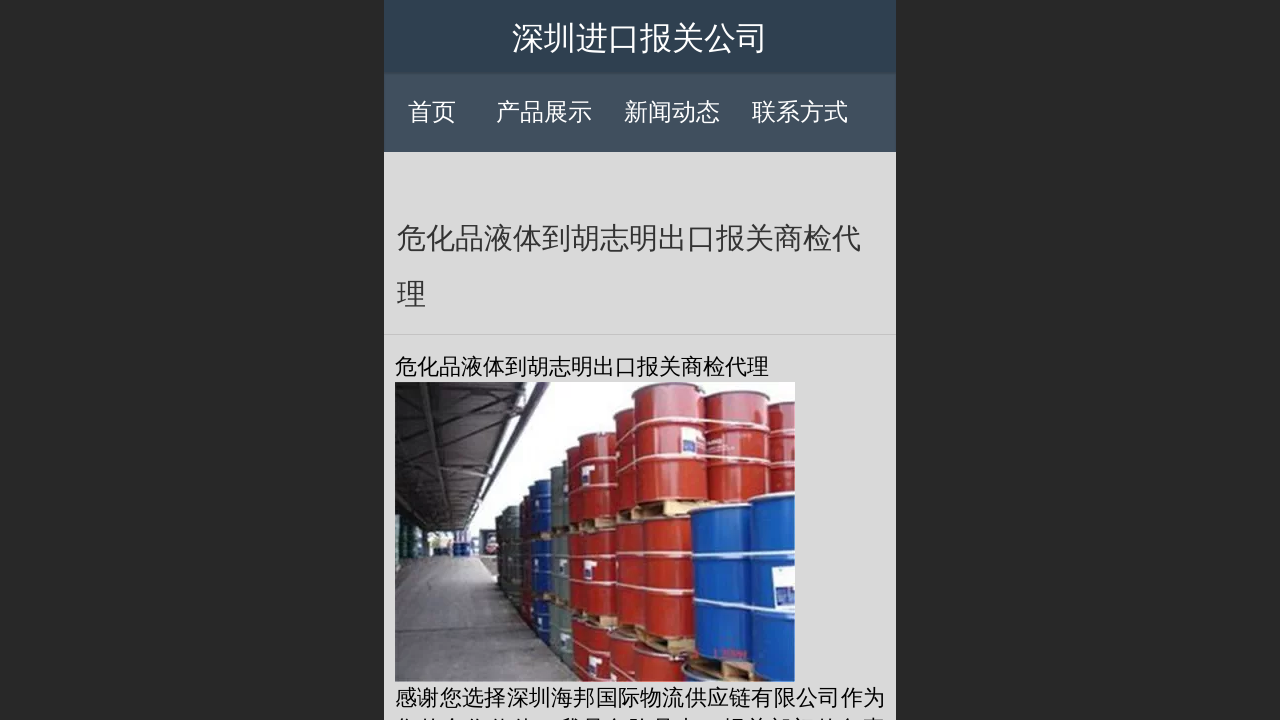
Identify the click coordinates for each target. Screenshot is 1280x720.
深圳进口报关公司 (640, 38)
